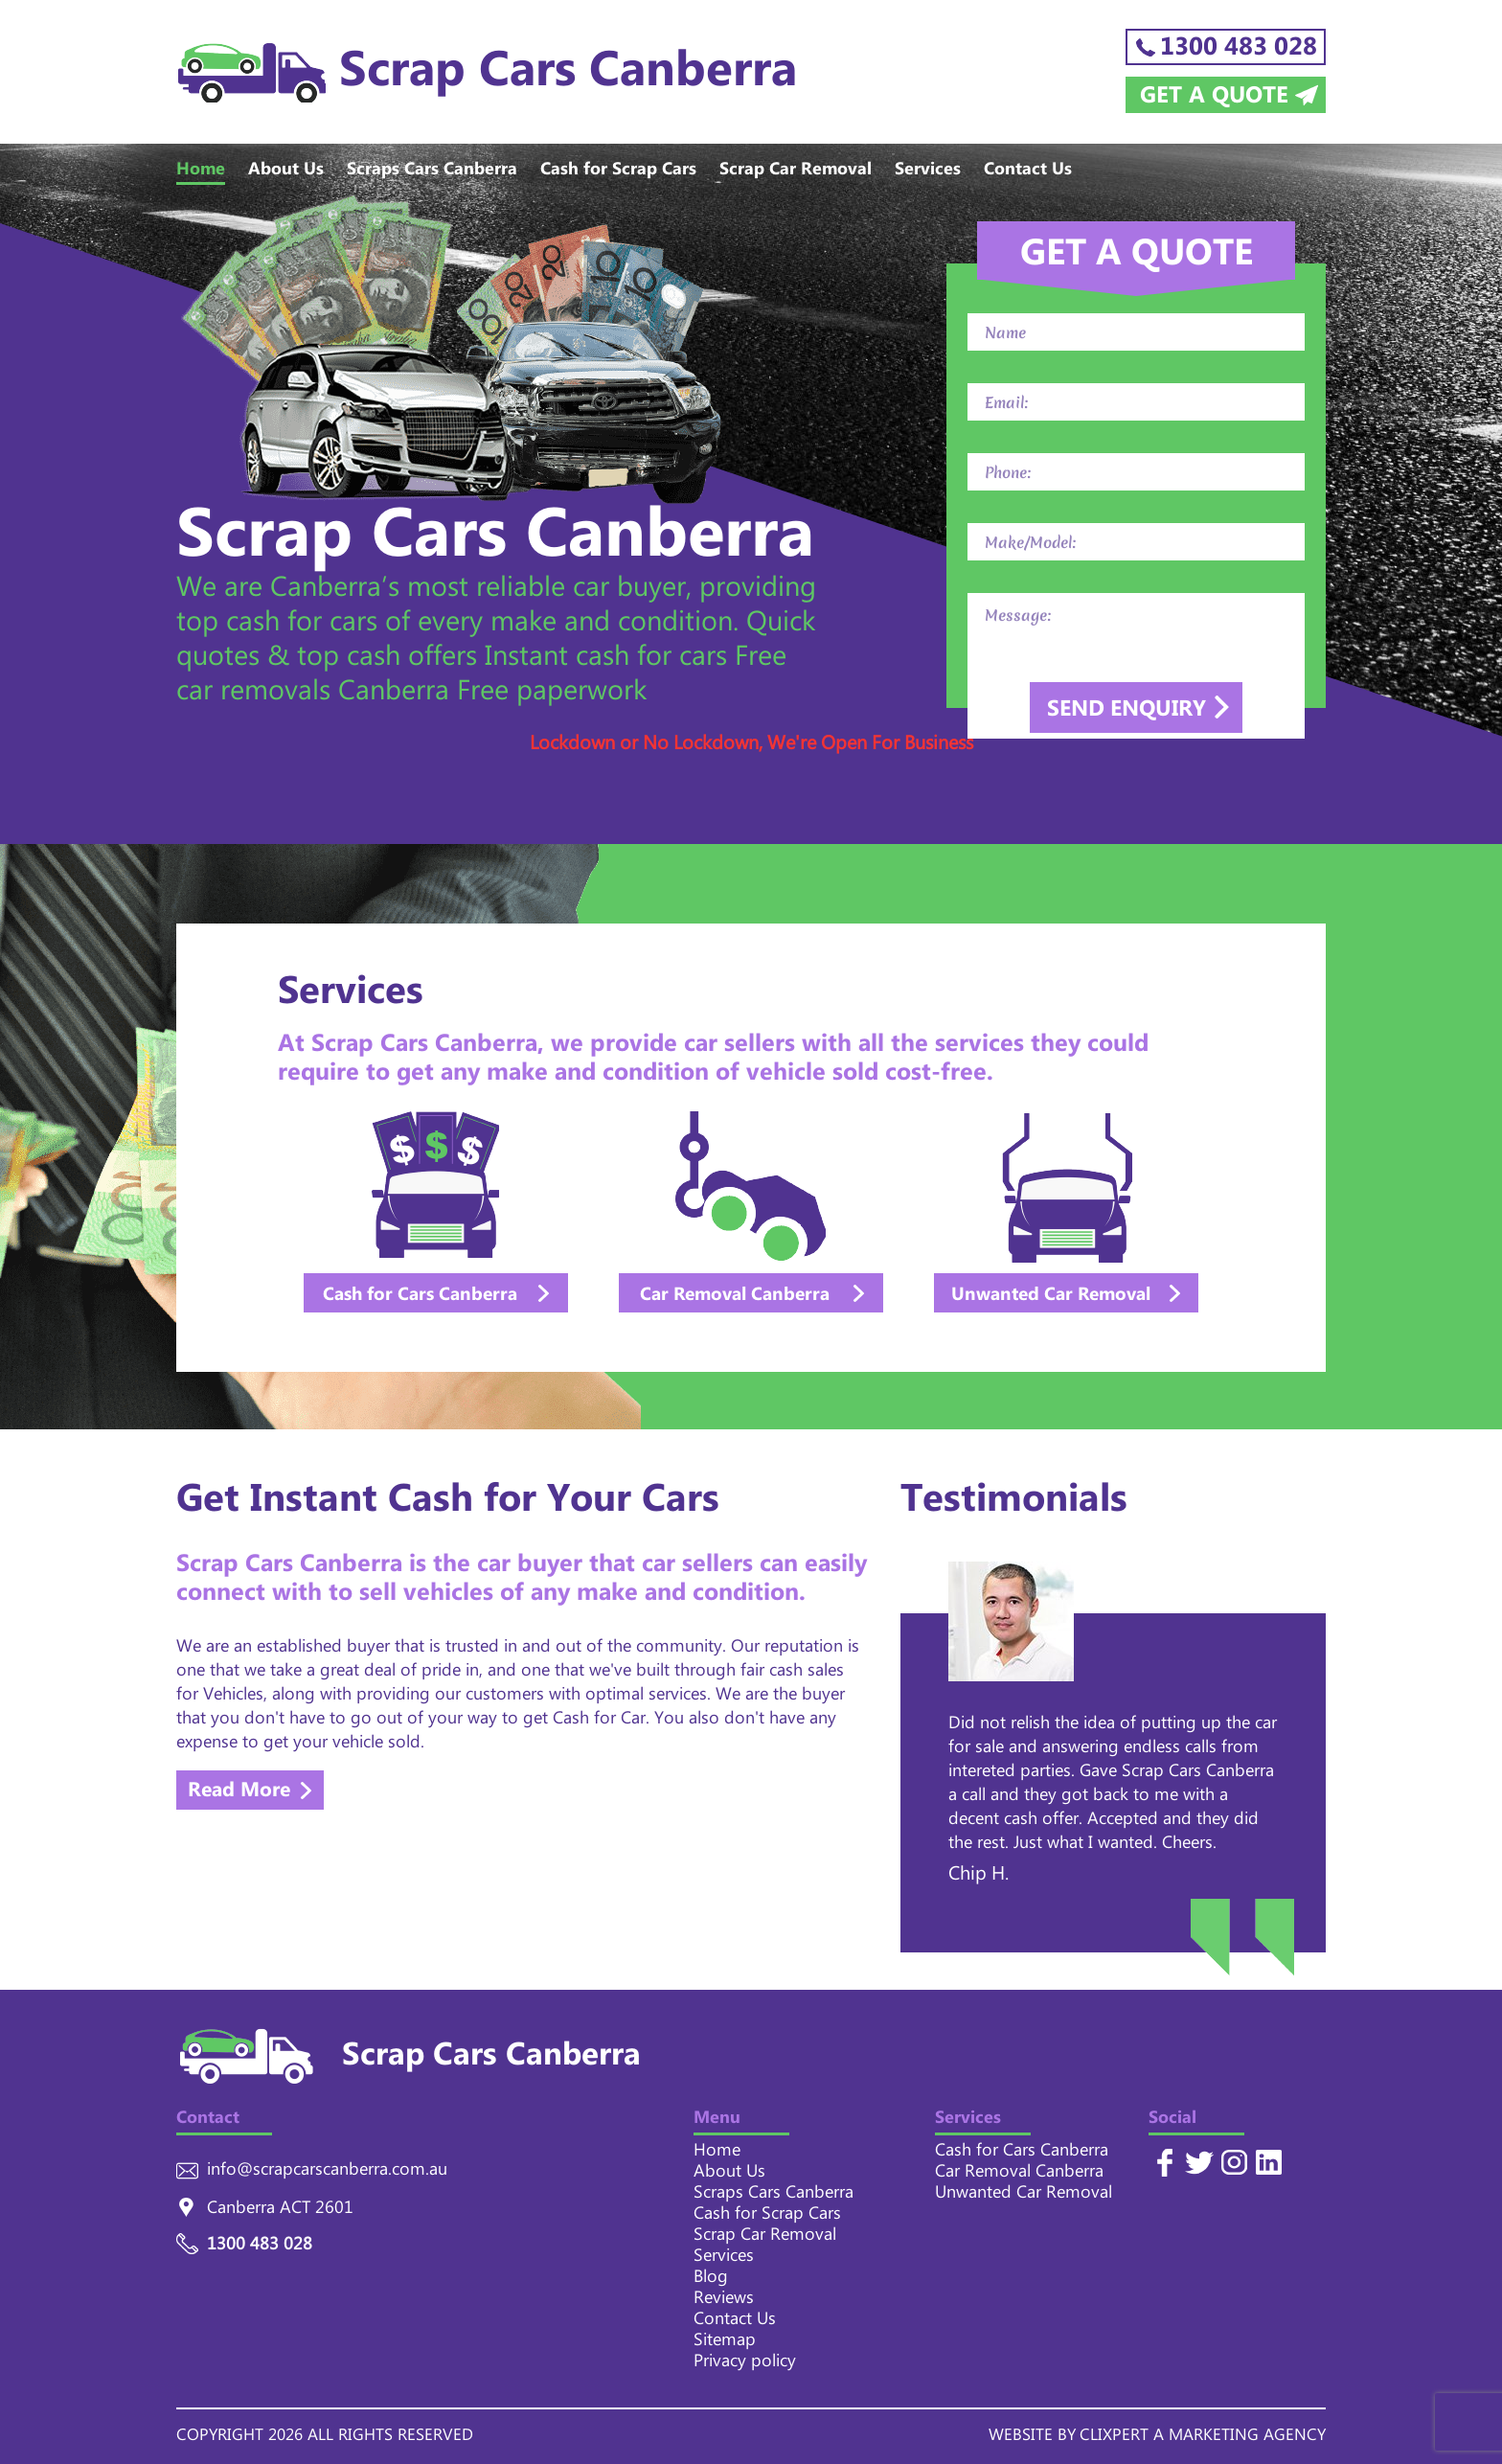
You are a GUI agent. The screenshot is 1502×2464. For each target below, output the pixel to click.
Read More (239, 1792)
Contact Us (1028, 172)
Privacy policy (745, 2364)
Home (200, 172)
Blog (711, 2280)
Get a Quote (1214, 95)
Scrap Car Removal (795, 172)
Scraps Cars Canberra (432, 172)
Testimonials (1013, 1506)
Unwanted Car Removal (1023, 2195)
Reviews (724, 2301)
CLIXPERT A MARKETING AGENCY (1203, 2438)
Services (928, 172)
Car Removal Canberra (1019, 2174)
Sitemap (725, 2343)
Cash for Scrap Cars (618, 172)
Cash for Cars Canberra (1021, 2153)
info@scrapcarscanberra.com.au (327, 2172)
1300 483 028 (1238, 47)
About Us (286, 172)
